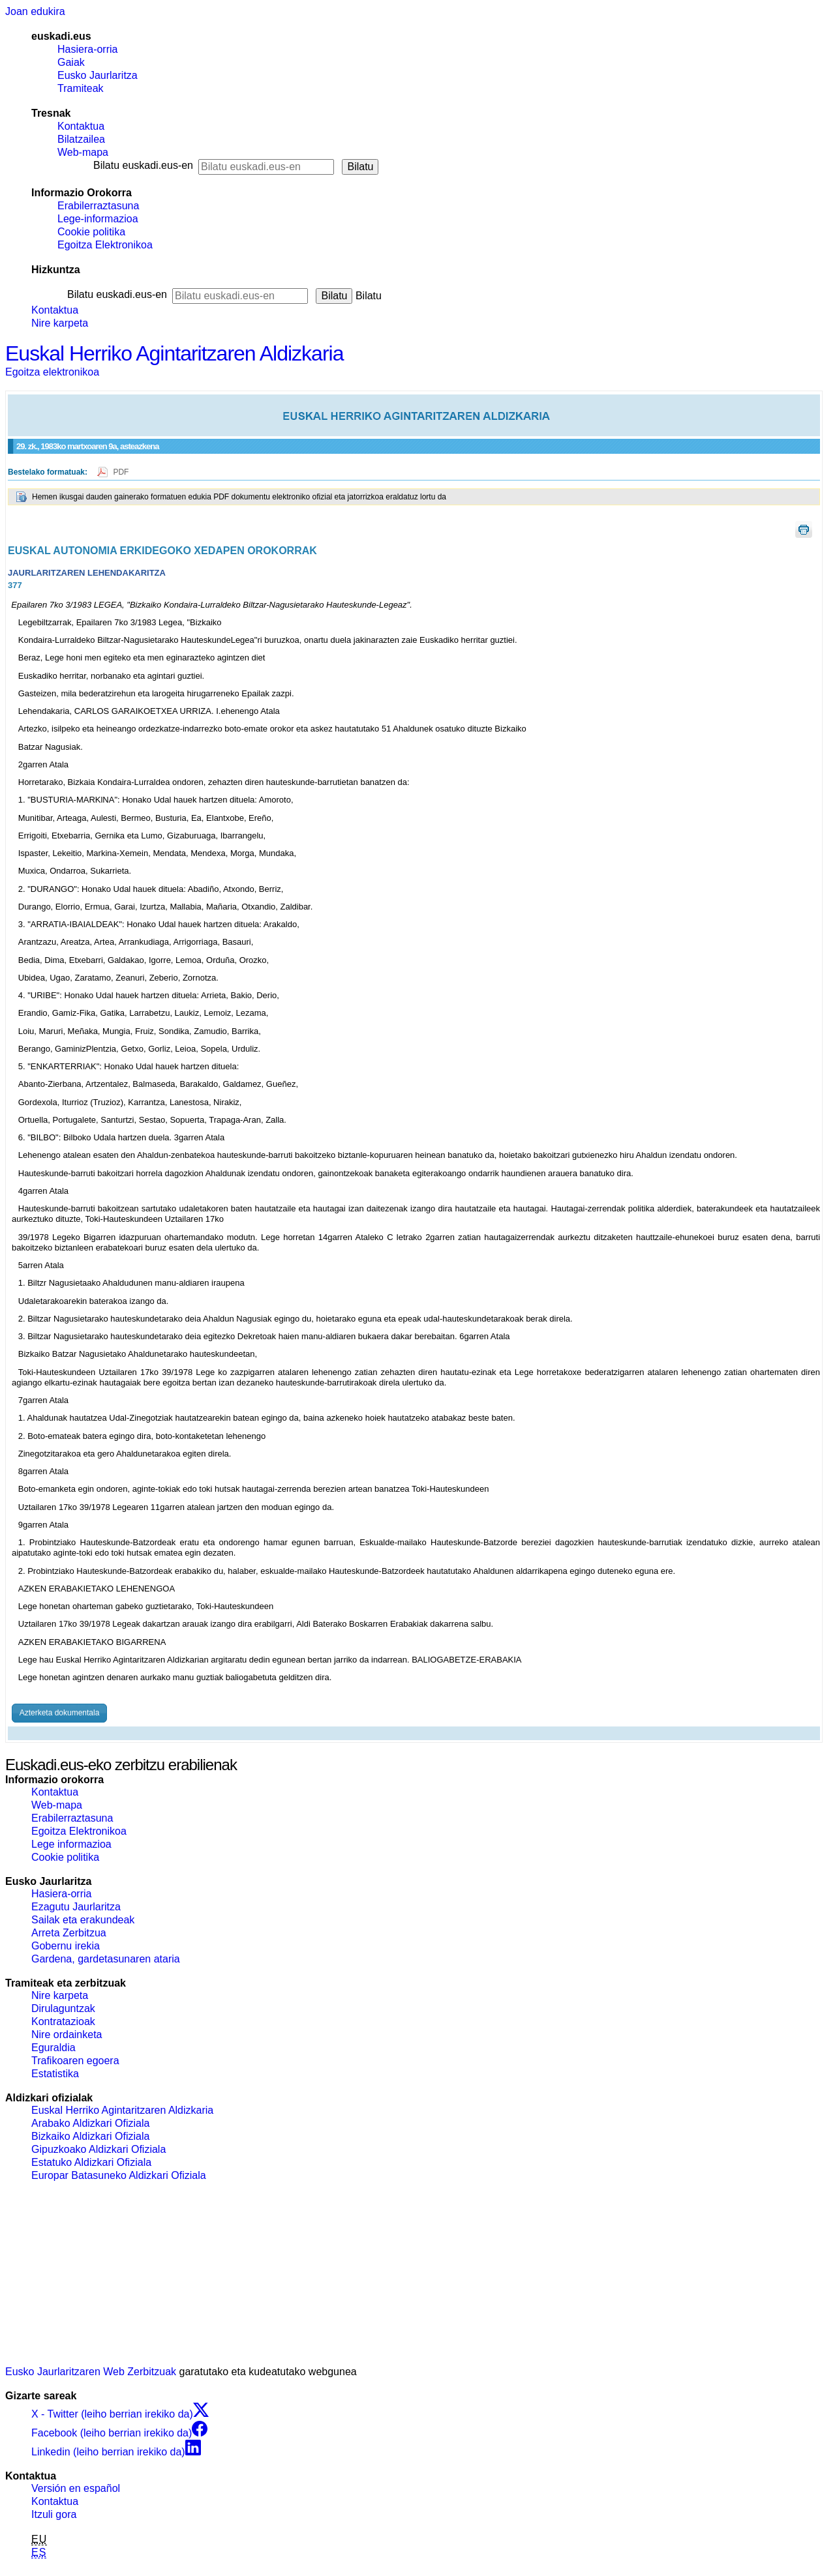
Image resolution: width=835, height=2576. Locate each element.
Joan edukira (35, 11)
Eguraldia (53, 2047)
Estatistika (55, 2073)
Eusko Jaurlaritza (97, 75)
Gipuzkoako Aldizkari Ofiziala (98, 2149)
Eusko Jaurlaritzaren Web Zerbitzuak (90, 2371)
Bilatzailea (81, 139)
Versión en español (75, 2488)
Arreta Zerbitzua (68, 1932)
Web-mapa (82, 152)
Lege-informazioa (97, 218)
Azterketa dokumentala (60, 1712)
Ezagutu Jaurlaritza (76, 1906)
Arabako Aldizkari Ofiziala (90, 2123)
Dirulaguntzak (63, 2008)
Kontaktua (80, 126)
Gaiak (71, 62)
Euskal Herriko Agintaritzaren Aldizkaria (174, 353)
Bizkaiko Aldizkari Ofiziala (90, 2136)
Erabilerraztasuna (98, 205)
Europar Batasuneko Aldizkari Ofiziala (118, 2175)
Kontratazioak (63, 2021)
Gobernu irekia (65, 1945)
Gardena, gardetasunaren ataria (105, 1958)
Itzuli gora (53, 2514)
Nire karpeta (59, 323)
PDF (121, 472)
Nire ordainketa (66, 2034)
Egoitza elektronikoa (52, 372)
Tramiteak (80, 88)
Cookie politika (91, 231)
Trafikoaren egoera (75, 2060)
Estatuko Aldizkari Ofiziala (91, 2162)
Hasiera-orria (87, 49)
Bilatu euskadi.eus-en (143, 165)
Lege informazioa (71, 1844)
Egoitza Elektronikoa (105, 244)
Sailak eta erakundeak (82, 1919)
